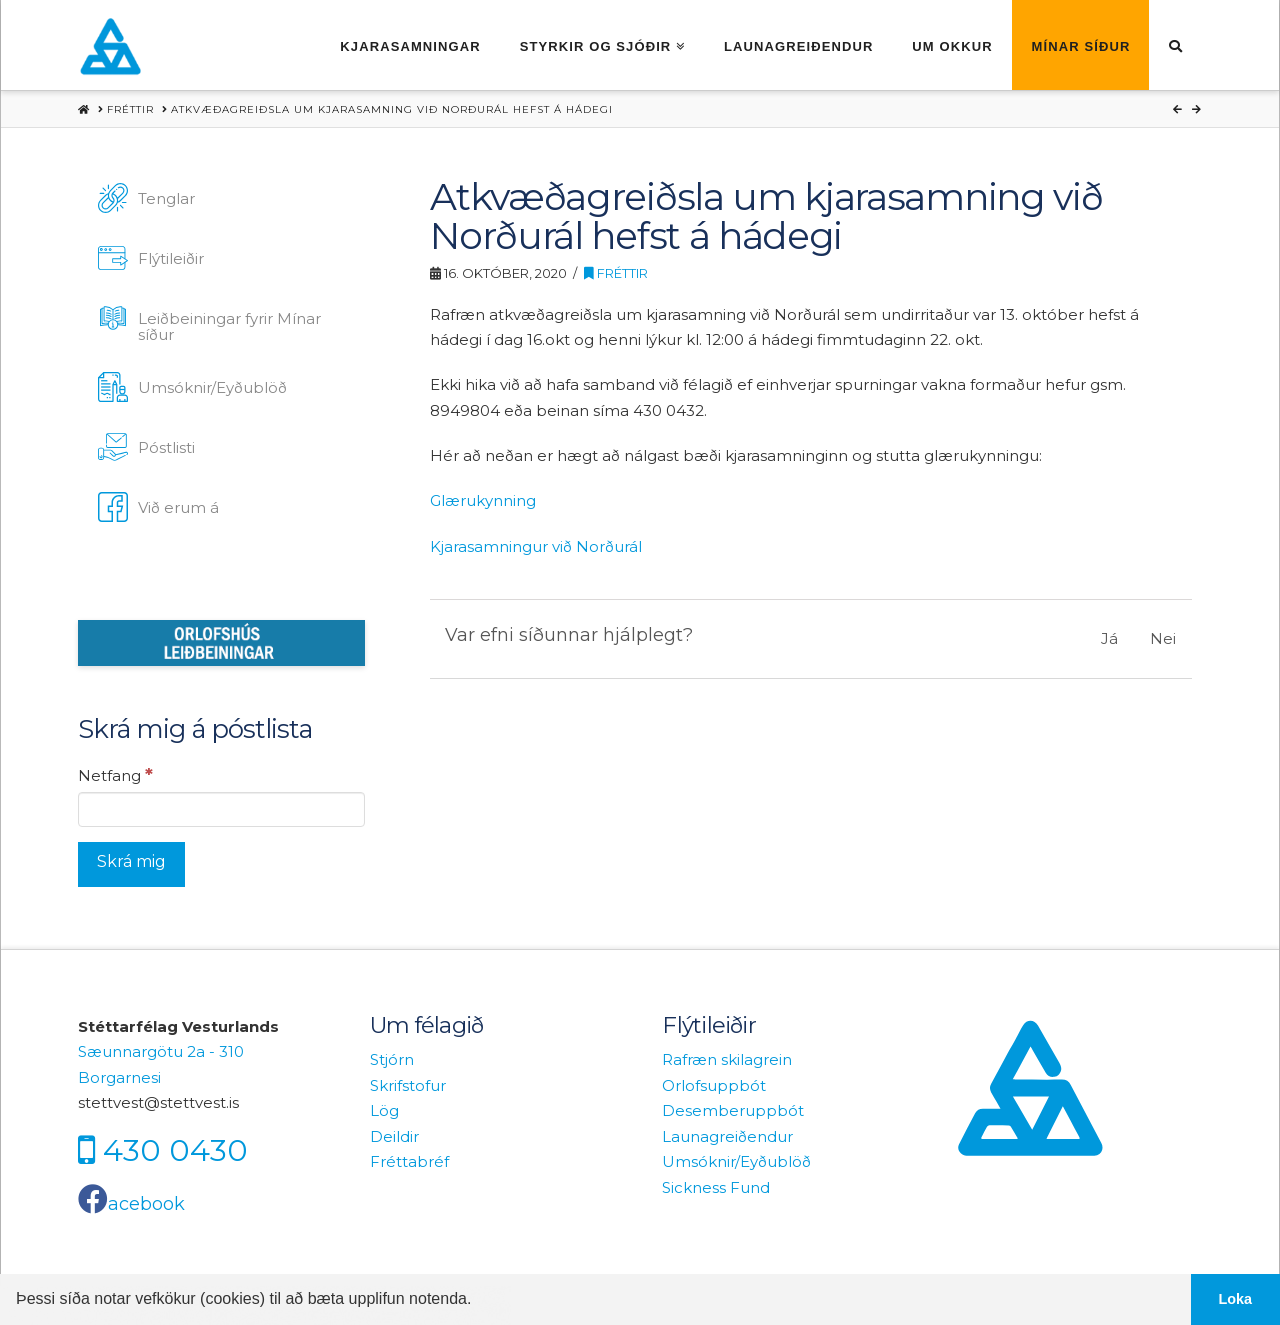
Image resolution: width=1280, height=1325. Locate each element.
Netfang (115, 775)
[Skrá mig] (131, 864)
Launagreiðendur (727, 1136)
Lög (384, 1110)
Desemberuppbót (733, 1110)
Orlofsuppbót (714, 1085)
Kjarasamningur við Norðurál (536, 546)
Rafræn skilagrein (727, 1059)
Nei (1163, 638)
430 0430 (175, 1149)
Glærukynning (483, 500)
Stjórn (392, 1059)
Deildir (394, 1136)
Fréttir (616, 273)
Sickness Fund (716, 1187)
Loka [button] (1236, 1299)
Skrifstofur (408, 1085)
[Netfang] (221, 809)
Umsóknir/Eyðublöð (736, 1161)
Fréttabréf (409, 1161)
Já (1109, 638)
